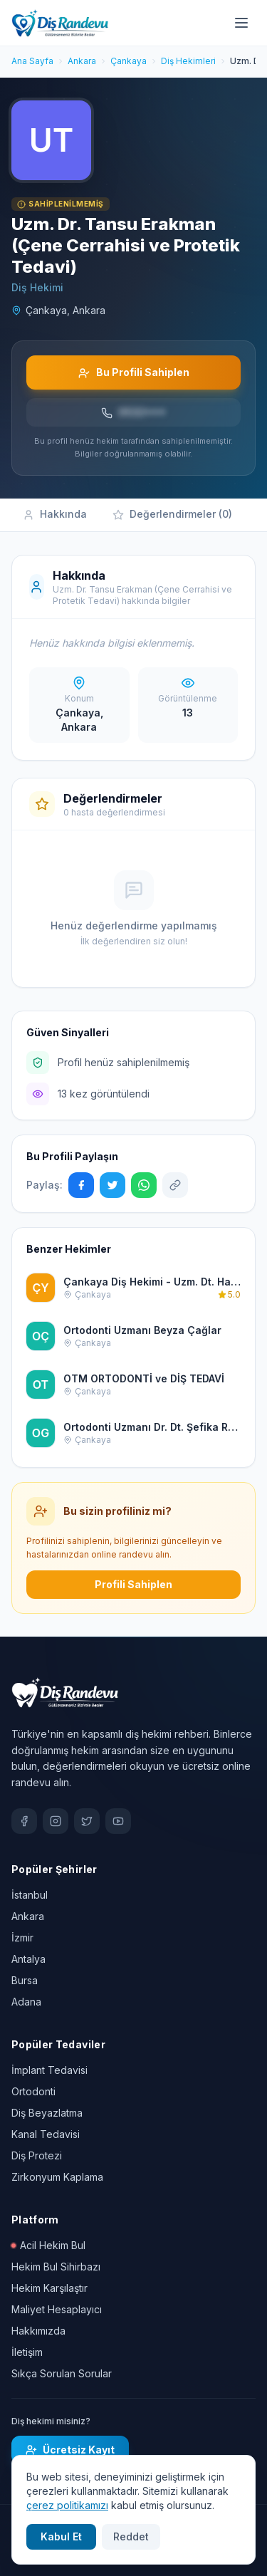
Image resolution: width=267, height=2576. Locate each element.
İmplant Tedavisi (49, 2070)
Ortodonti (33, 2091)
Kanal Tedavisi (45, 2134)
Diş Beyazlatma (47, 2113)
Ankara (27, 1916)
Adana (26, 2002)
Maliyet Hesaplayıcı (56, 2309)
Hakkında (55, 514)
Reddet (131, 2536)
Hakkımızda (38, 2331)
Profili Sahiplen (133, 1584)
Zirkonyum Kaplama (57, 2177)
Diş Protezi (36, 2155)
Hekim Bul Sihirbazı (55, 2266)
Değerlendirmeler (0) (172, 514)
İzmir (22, 1937)
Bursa (24, 1980)
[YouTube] (118, 1821)
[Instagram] (55, 1821)
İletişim (27, 2352)
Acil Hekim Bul (48, 2245)
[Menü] (241, 23)
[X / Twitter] (87, 1821)
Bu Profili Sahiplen (133, 372)
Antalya (28, 1959)
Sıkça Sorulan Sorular (61, 2373)
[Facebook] (24, 1821)
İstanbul (29, 1895)
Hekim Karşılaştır (49, 2288)
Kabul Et (61, 2536)
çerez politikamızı (67, 2505)
